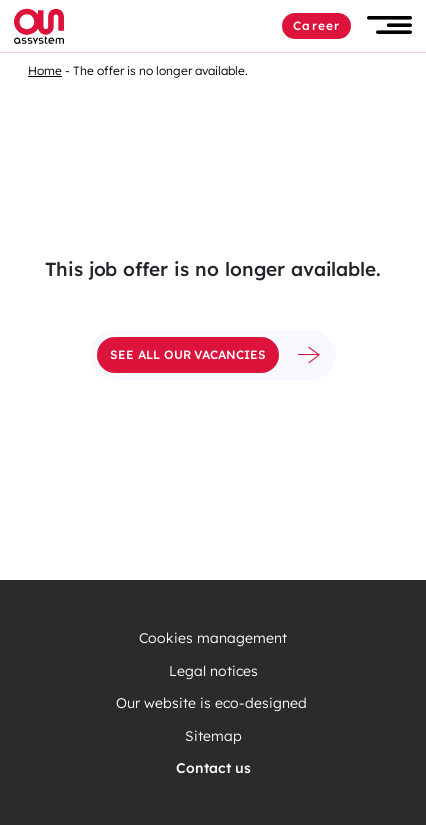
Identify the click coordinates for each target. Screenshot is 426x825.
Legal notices (213, 671)
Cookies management (213, 638)
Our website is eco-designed (213, 703)
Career (316, 25)
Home (45, 70)
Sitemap (213, 736)
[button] (389, 25)
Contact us (213, 768)
